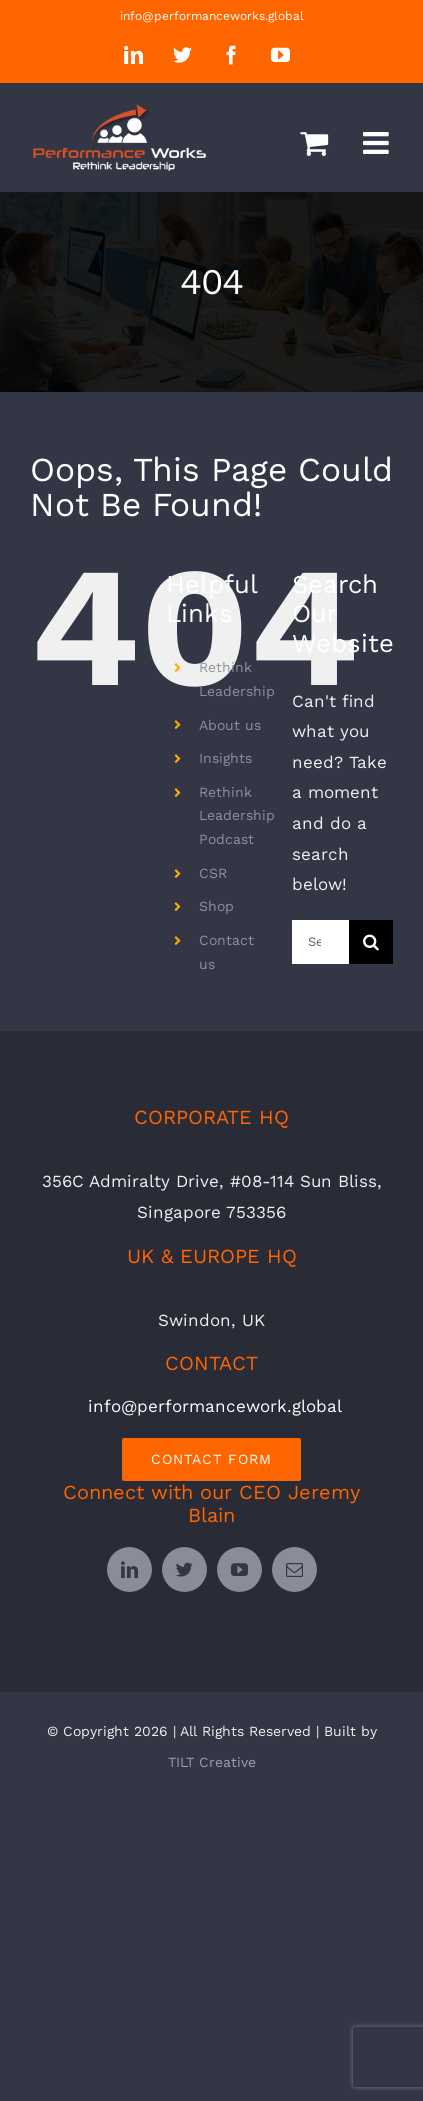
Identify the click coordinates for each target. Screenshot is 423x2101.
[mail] (294, 1569)
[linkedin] (129, 1569)
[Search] (371, 942)
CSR (213, 873)
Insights (225, 758)
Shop (216, 906)
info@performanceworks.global (212, 16)
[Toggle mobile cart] (314, 143)
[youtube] (239, 1569)
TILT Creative (212, 1762)
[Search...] (320, 942)
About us (230, 725)
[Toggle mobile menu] (378, 143)
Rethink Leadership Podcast (237, 816)
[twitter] (184, 1569)
